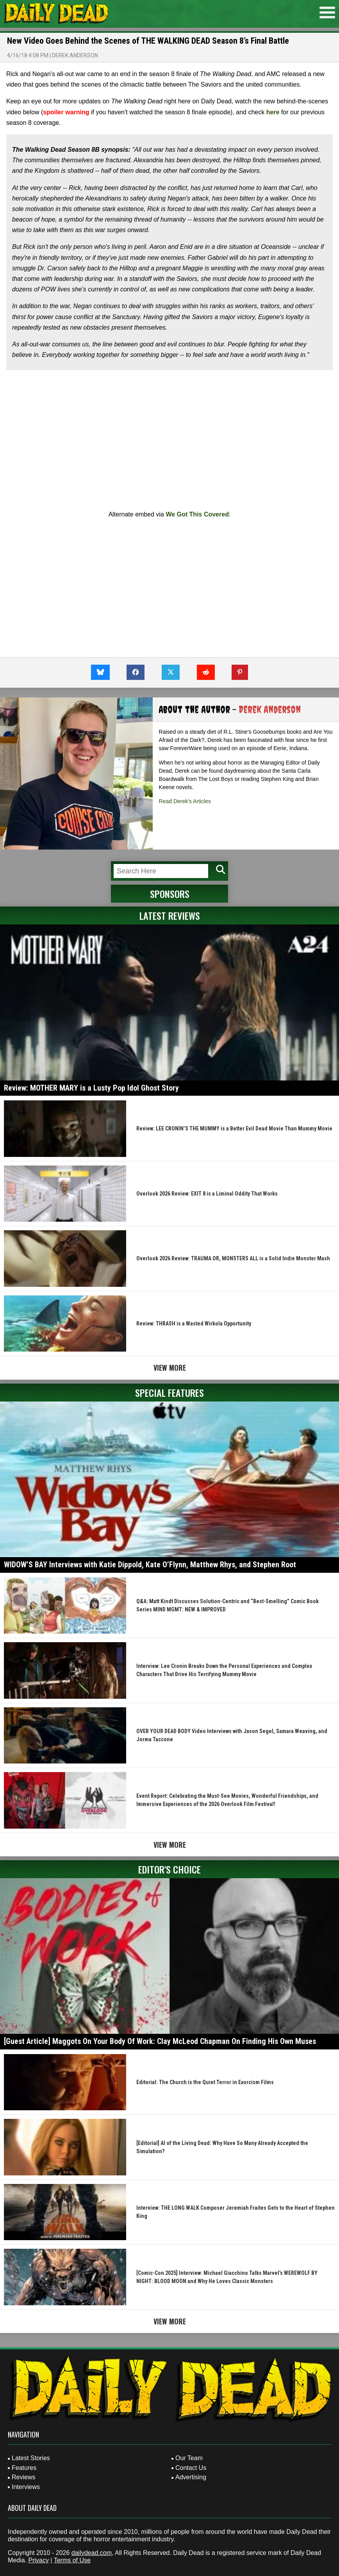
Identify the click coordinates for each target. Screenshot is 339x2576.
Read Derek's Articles (185, 801)
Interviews (26, 2487)
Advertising (190, 2477)
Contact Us (190, 2467)
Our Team (189, 2458)
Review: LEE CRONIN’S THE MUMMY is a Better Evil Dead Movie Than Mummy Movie (234, 1128)
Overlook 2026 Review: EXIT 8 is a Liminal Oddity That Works (207, 1193)
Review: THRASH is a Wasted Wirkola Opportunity (193, 1323)
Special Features (169, 1393)
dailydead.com (91, 2552)
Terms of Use (72, 2560)
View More (169, 1368)
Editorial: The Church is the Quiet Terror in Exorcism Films (205, 2082)
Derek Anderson (75, 55)
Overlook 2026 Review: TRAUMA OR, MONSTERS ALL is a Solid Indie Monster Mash (233, 1258)
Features (24, 2467)
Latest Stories (31, 2458)
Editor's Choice (169, 1869)
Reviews (23, 2477)
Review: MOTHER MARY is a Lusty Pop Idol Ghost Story (91, 1088)
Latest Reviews (169, 915)
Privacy (38, 2560)
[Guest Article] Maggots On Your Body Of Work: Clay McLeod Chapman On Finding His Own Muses (160, 2041)
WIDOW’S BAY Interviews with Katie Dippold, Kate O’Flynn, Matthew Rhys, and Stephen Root (150, 1564)
